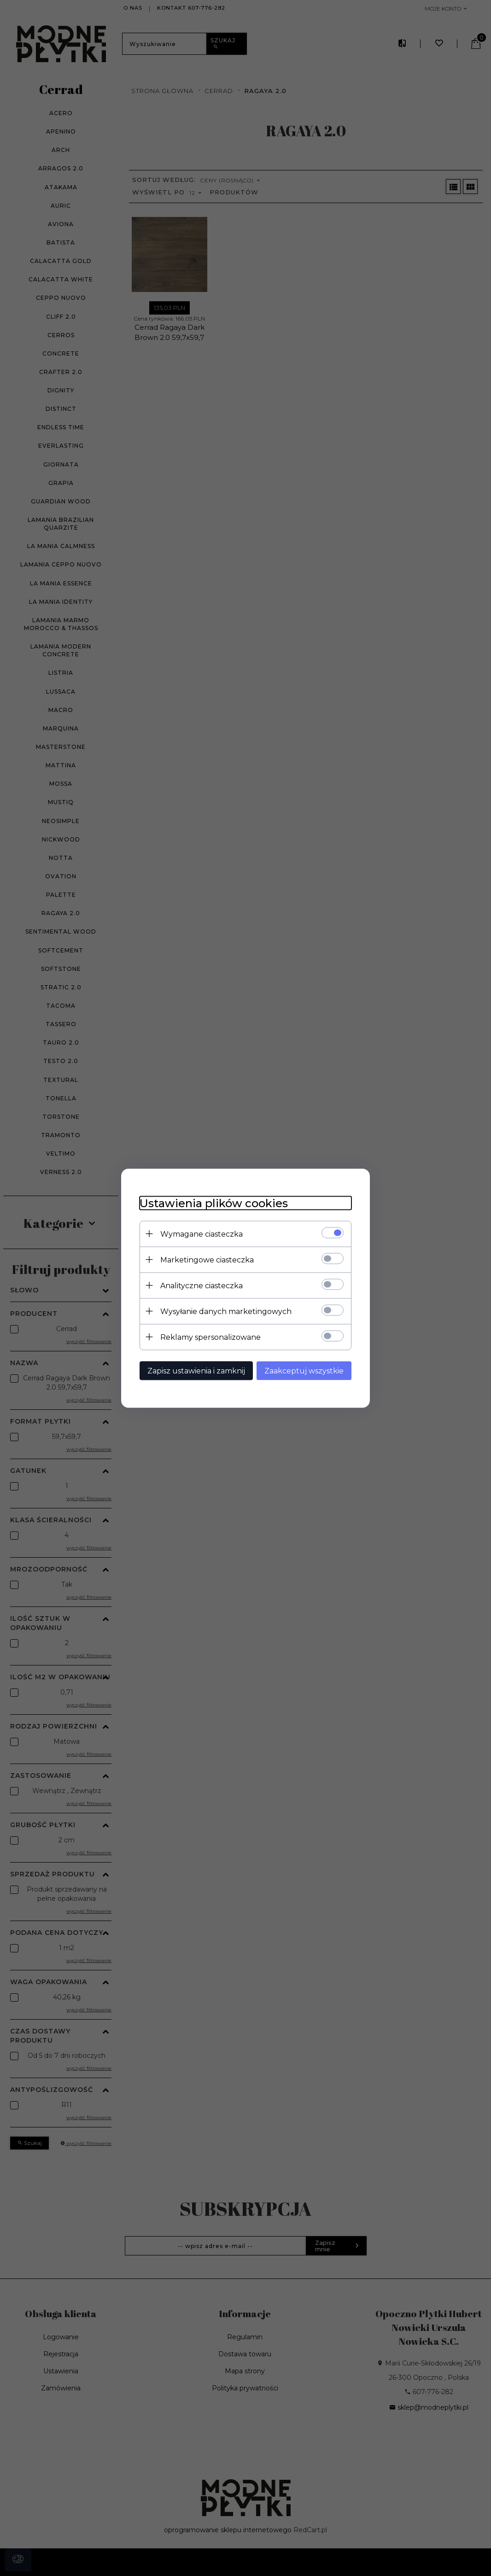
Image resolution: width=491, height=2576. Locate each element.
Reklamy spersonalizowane (210, 1336)
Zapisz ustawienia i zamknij (196, 1370)
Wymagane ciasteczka (201, 1233)
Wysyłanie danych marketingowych (226, 1311)
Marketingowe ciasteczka (207, 1259)
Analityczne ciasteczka (201, 1285)
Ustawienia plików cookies (214, 1202)
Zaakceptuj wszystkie (304, 1370)
